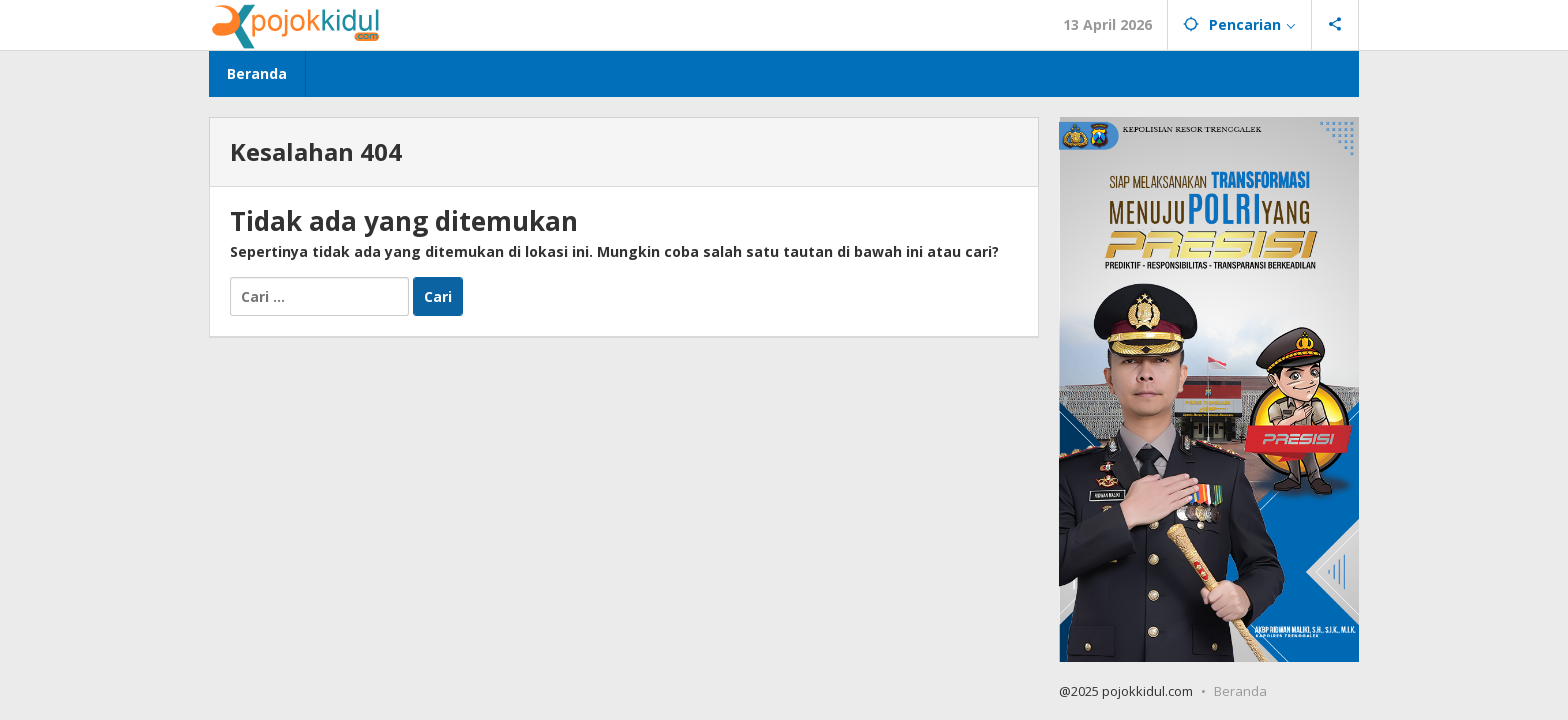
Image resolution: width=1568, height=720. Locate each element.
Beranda (1240, 691)
